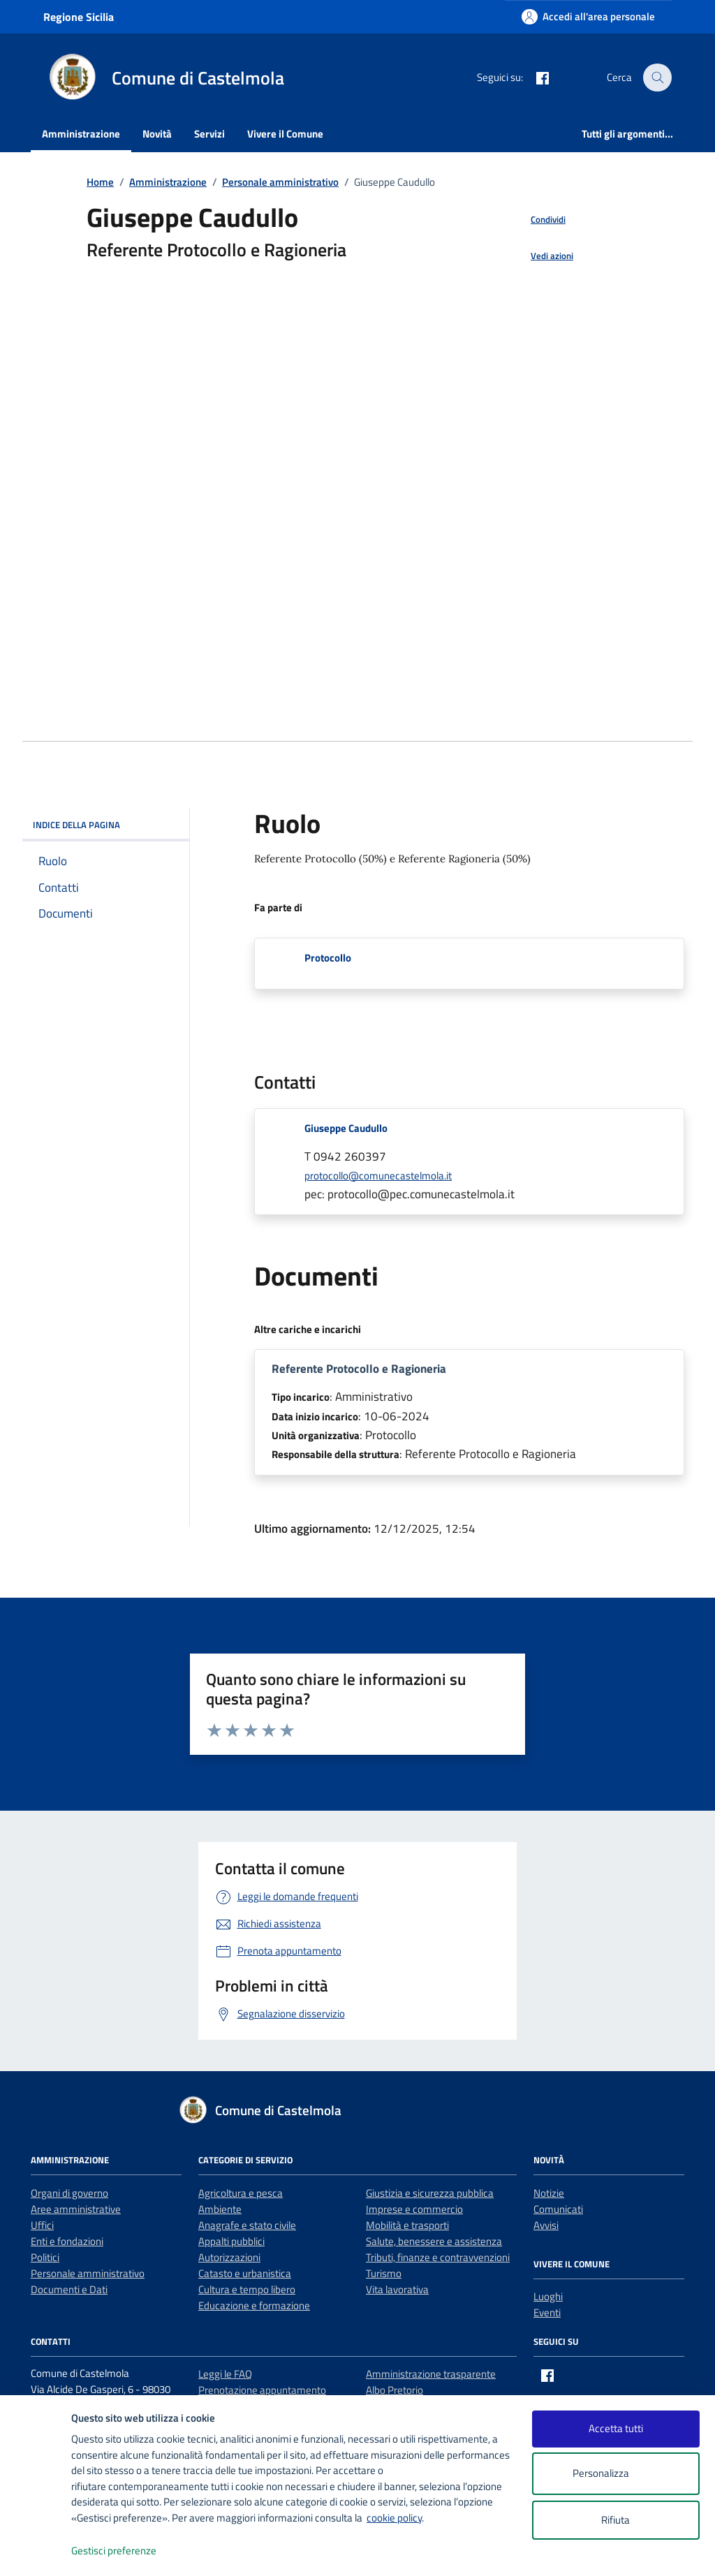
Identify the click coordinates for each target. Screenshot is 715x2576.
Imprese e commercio (414, 2209)
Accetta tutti (616, 2428)
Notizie (548, 2193)
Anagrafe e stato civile (247, 2225)
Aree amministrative (76, 2209)
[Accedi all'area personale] (588, 16)
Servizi (209, 134)
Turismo (383, 2273)
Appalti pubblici (231, 2241)
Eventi (547, 2312)
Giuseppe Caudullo (346, 1128)
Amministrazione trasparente (431, 2374)
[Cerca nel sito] (658, 77)
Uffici (42, 2225)
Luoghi (548, 2296)
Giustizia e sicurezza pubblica (430, 2193)
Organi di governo (69, 2193)
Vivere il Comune (285, 134)
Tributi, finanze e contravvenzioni (438, 2257)
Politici (45, 2257)
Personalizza (615, 2473)
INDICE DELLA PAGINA (106, 825)
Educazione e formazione (254, 2305)
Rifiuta (615, 2520)
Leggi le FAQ (225, 2374)
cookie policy (394, 2518)
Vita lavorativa (397, 2289)
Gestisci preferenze (128, 2551)
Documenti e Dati (69, 2289)
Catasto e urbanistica (244, 2273)
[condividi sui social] (537, 220)
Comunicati (558, 2209)
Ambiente (220, 2209)
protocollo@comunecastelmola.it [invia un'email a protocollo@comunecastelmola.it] (378, 1176)
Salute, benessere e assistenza (434, 2241)
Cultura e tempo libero (246, 2289)
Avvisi (546, 2225)
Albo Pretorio (394, 2390)
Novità (157, 134)
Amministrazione (81, 134)
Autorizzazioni (229, 2257)
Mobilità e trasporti (407, 2225)
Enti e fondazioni (67, 2241)
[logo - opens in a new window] (36, 2551)
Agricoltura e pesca (240, 2193)
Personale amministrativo (88, 2273)
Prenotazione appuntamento (262, 2390)
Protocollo (327, 958)
